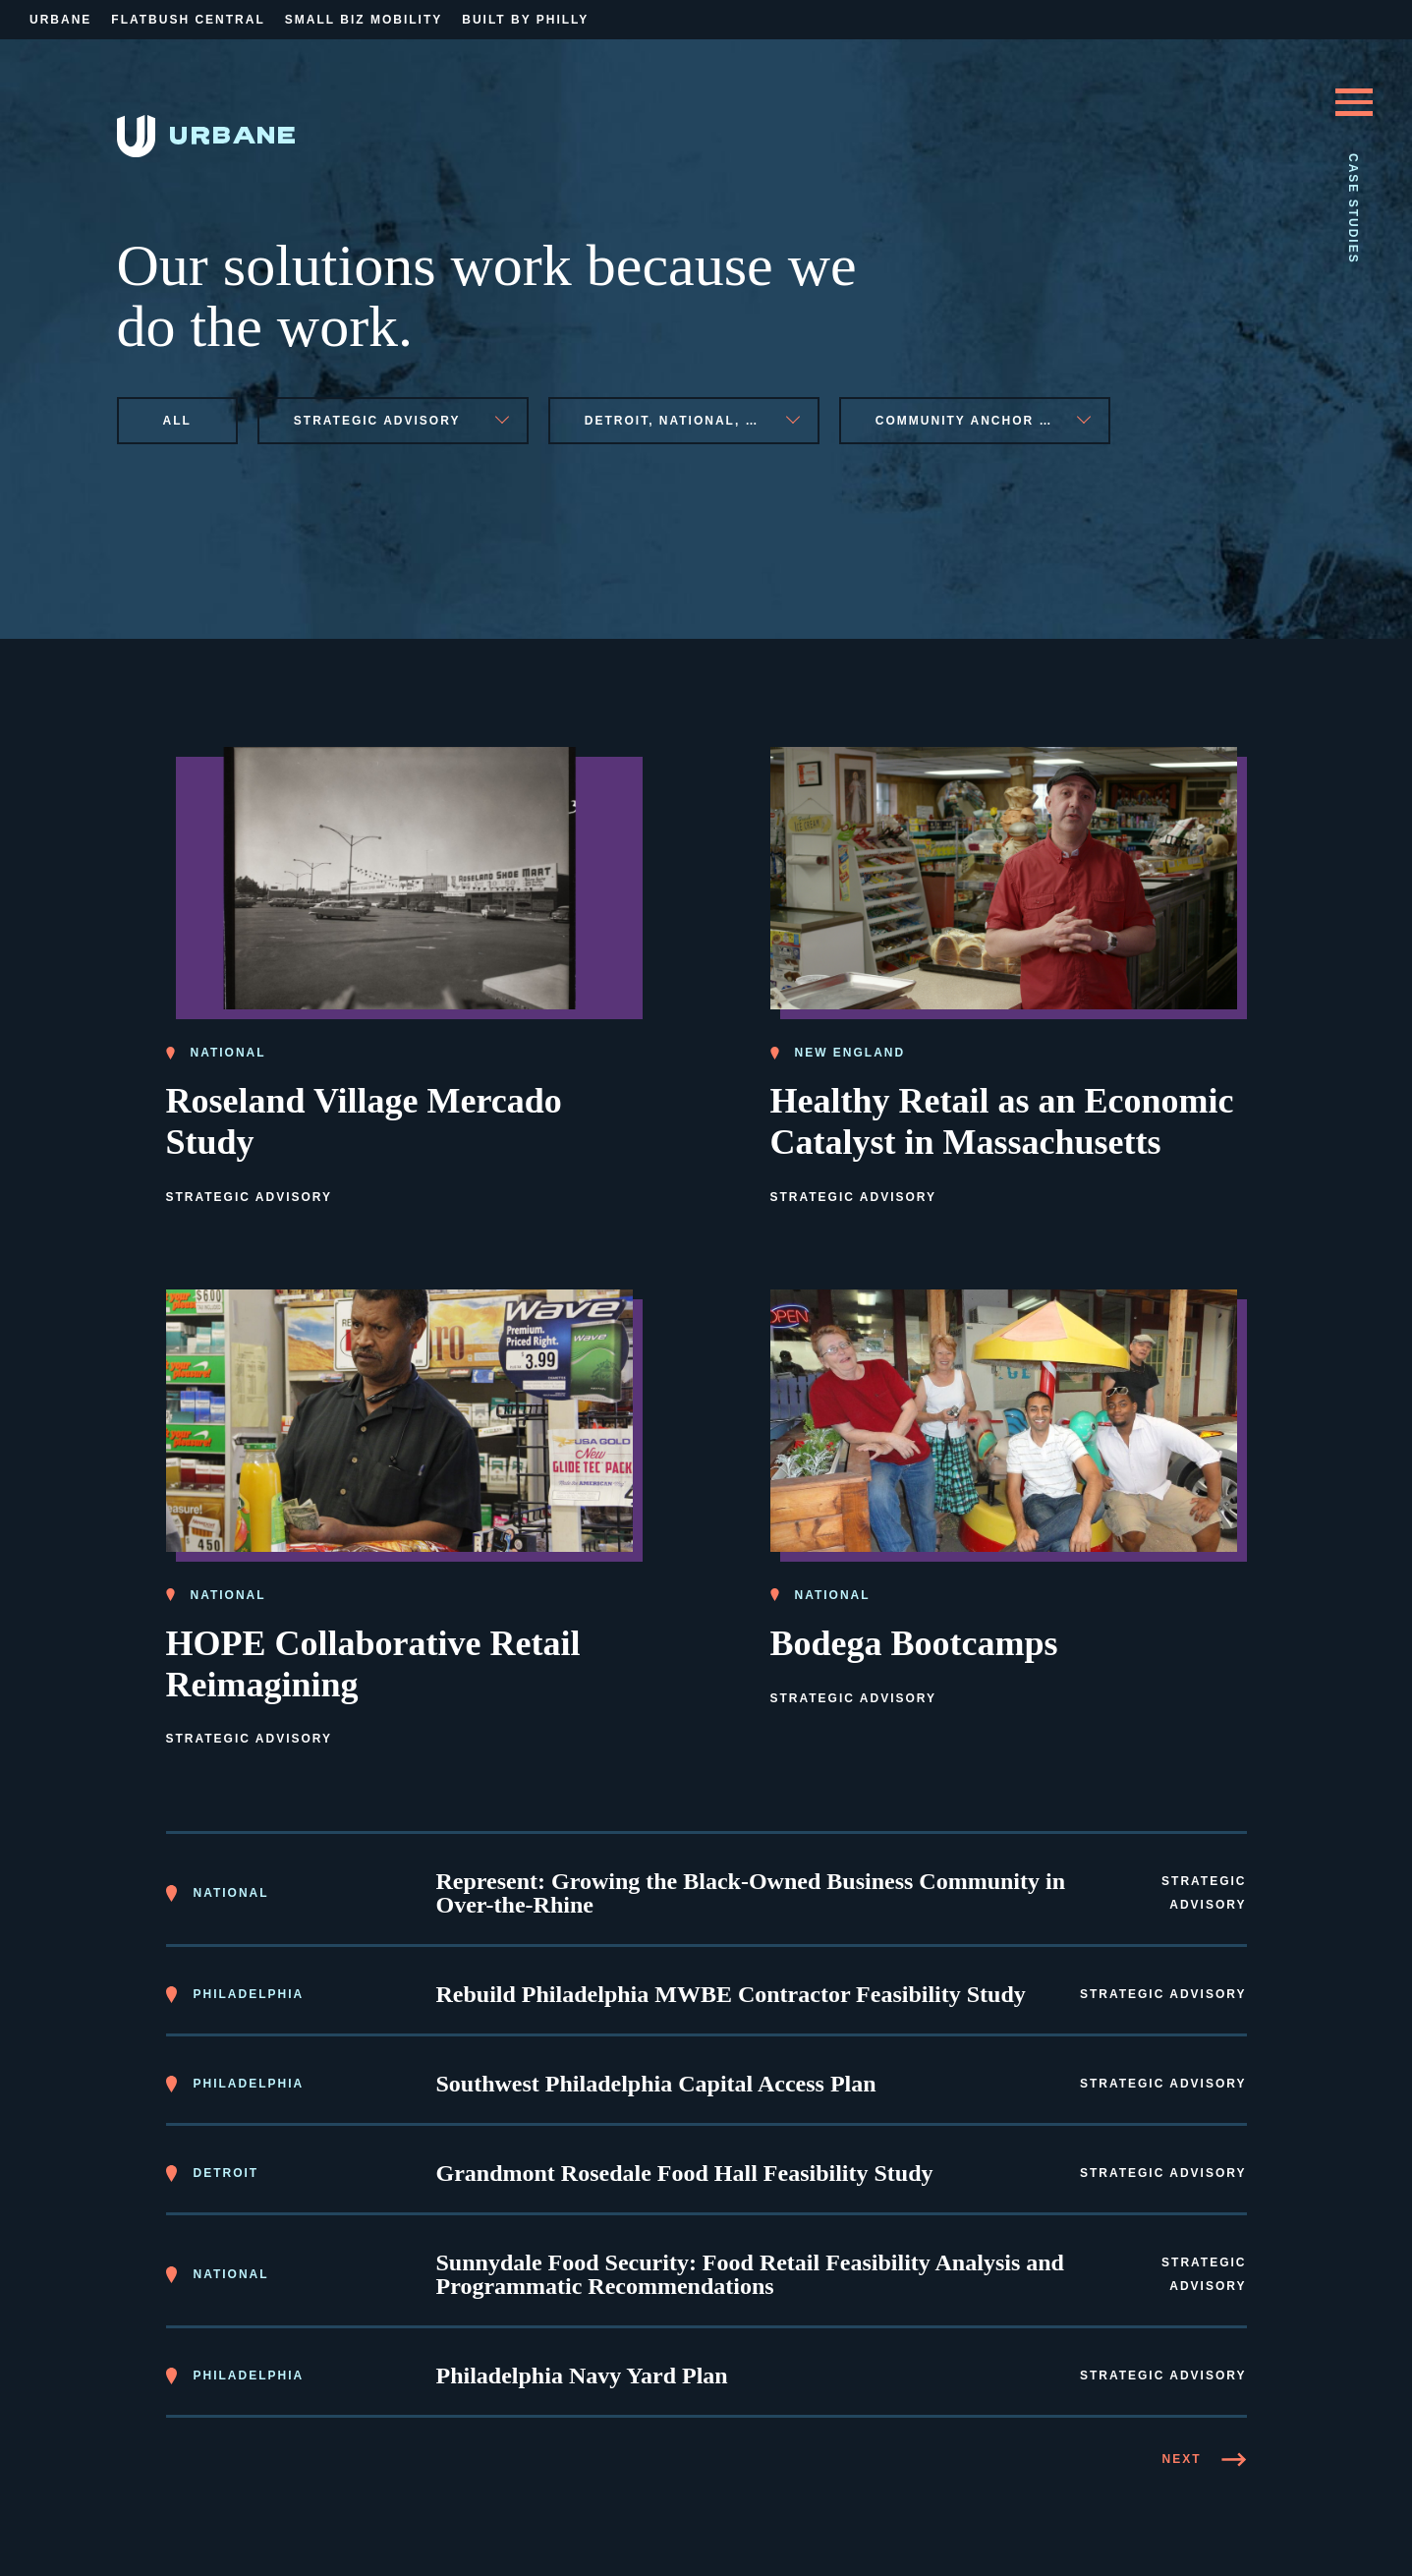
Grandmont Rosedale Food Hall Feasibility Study (684, 2170)
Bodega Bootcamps (914, 1639)
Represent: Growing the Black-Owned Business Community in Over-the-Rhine (751, 1890)
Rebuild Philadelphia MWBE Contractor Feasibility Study (731, 1991)
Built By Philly (525, 20)
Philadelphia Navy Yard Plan (582, 2372)
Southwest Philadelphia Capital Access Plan (656, 2080)
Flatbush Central (187, 20)
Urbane (60, 20)
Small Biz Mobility (363, 20)
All (177, 421)
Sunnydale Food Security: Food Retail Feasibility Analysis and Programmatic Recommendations (750, 2271)
